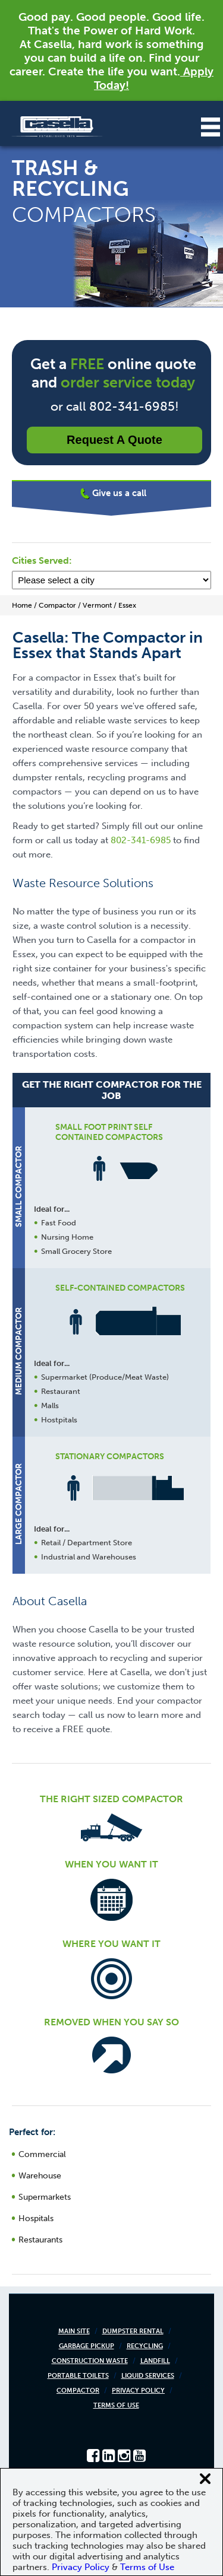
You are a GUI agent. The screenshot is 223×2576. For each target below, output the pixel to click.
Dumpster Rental (133, 2331)
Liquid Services (147, 2376)
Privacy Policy (138, 2390)
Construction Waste (90, 2361)
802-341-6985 (141, 840)
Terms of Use (116, 2405)
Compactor (77, 2390)
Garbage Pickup (86, 2346)
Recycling (145, 2346)
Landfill (155, 2361)
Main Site (74, 2331)
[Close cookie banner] (205, 2478)
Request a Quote (114, 439)
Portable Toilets (78, 2376)
